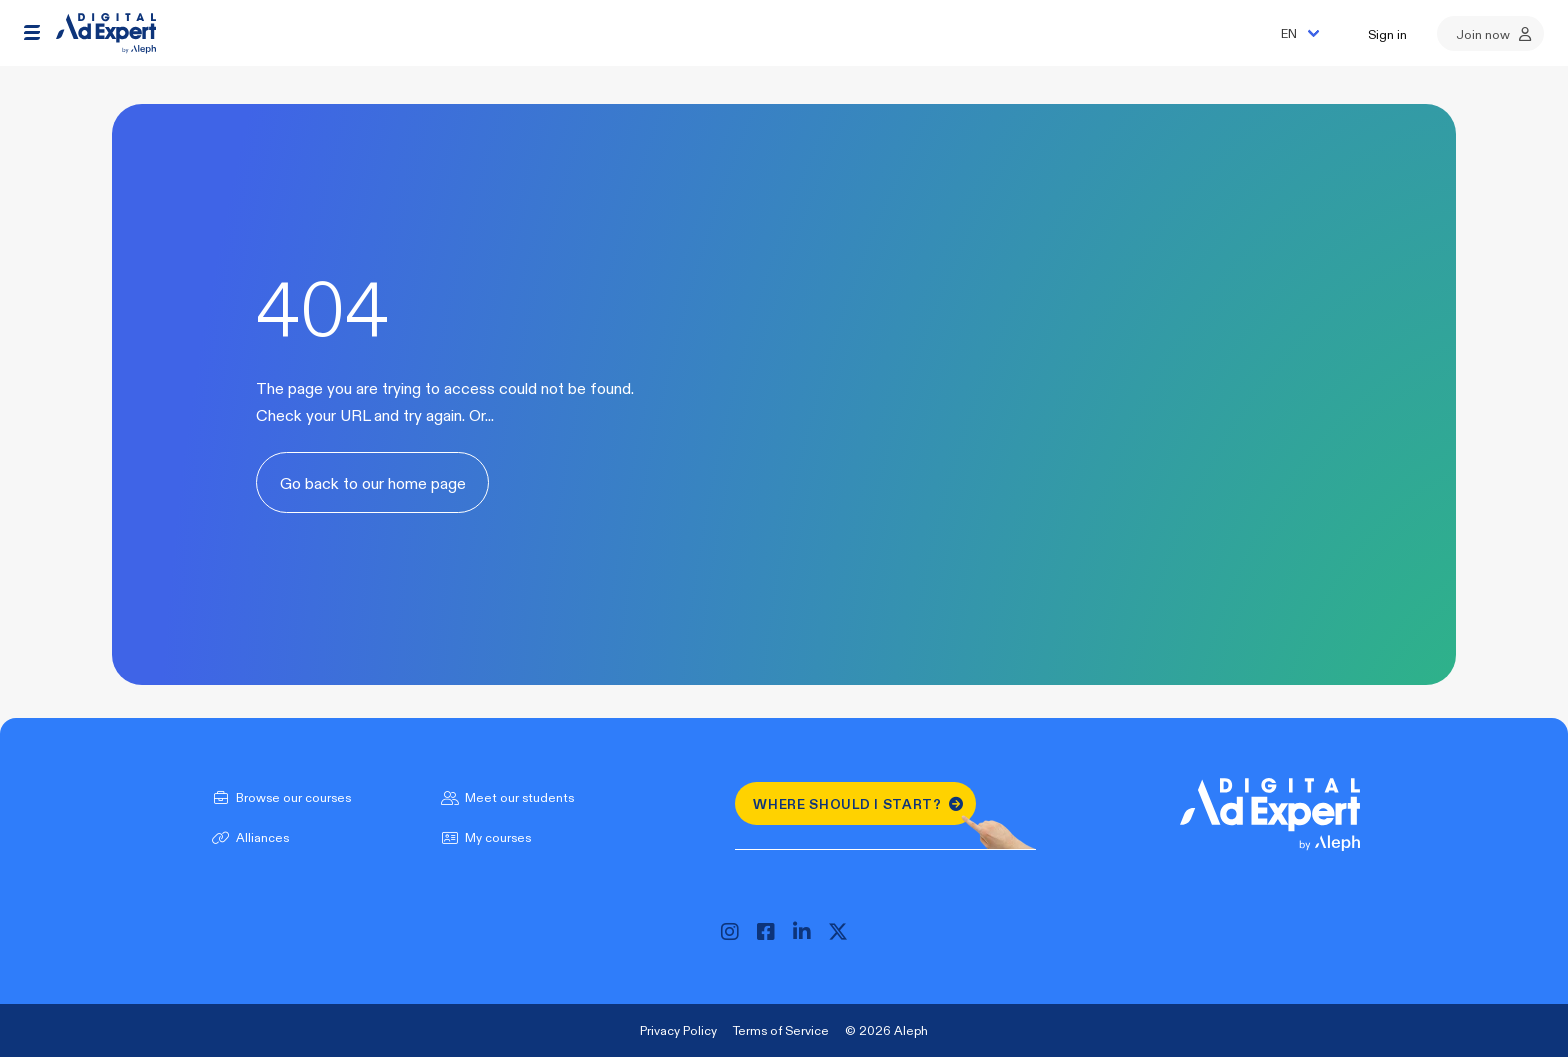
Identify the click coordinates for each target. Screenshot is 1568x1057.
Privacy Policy (678, 1030)
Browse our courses (279, 797)
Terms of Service (781, 1030)
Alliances (248, 837)
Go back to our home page (373, 482)
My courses (484, 837)
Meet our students (505, 797)
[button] (32, 33)
